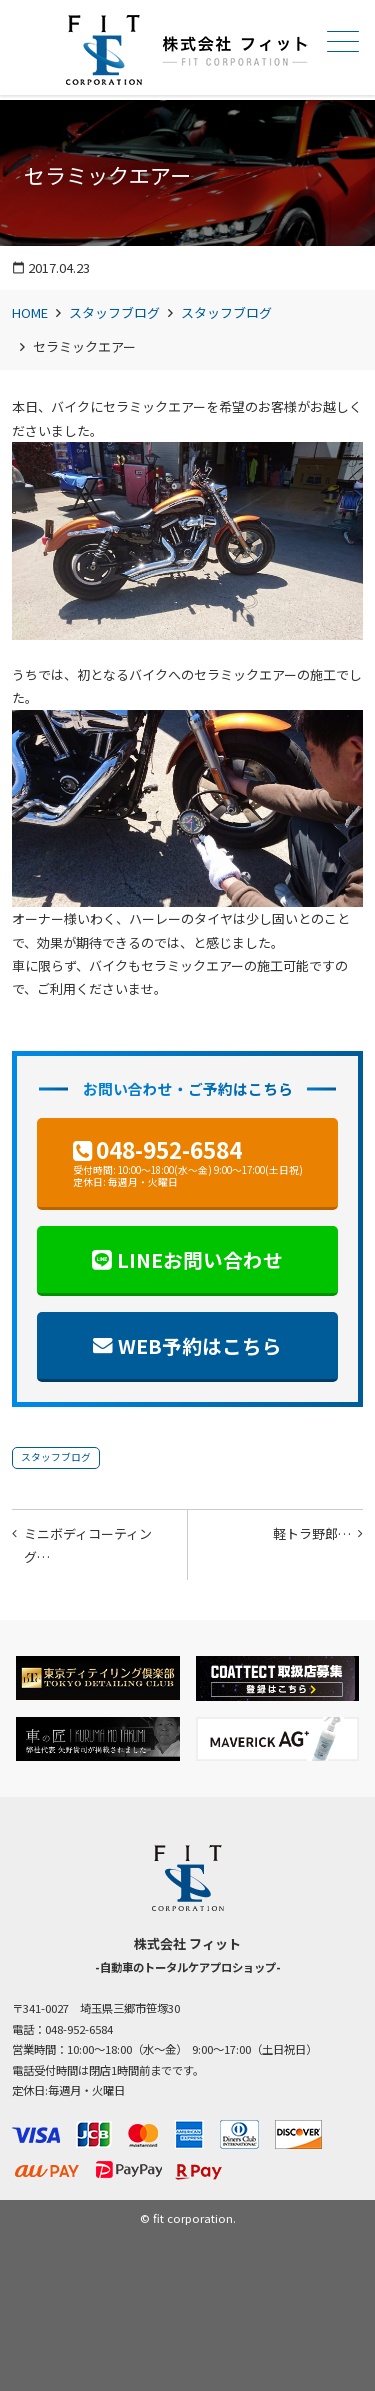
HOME (30, 312)
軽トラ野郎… (312, 1533)
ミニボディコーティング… (88, 1545)
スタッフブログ (114, 312)
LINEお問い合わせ (200, 1259)
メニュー (341, 41)
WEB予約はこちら (200, 1345)
